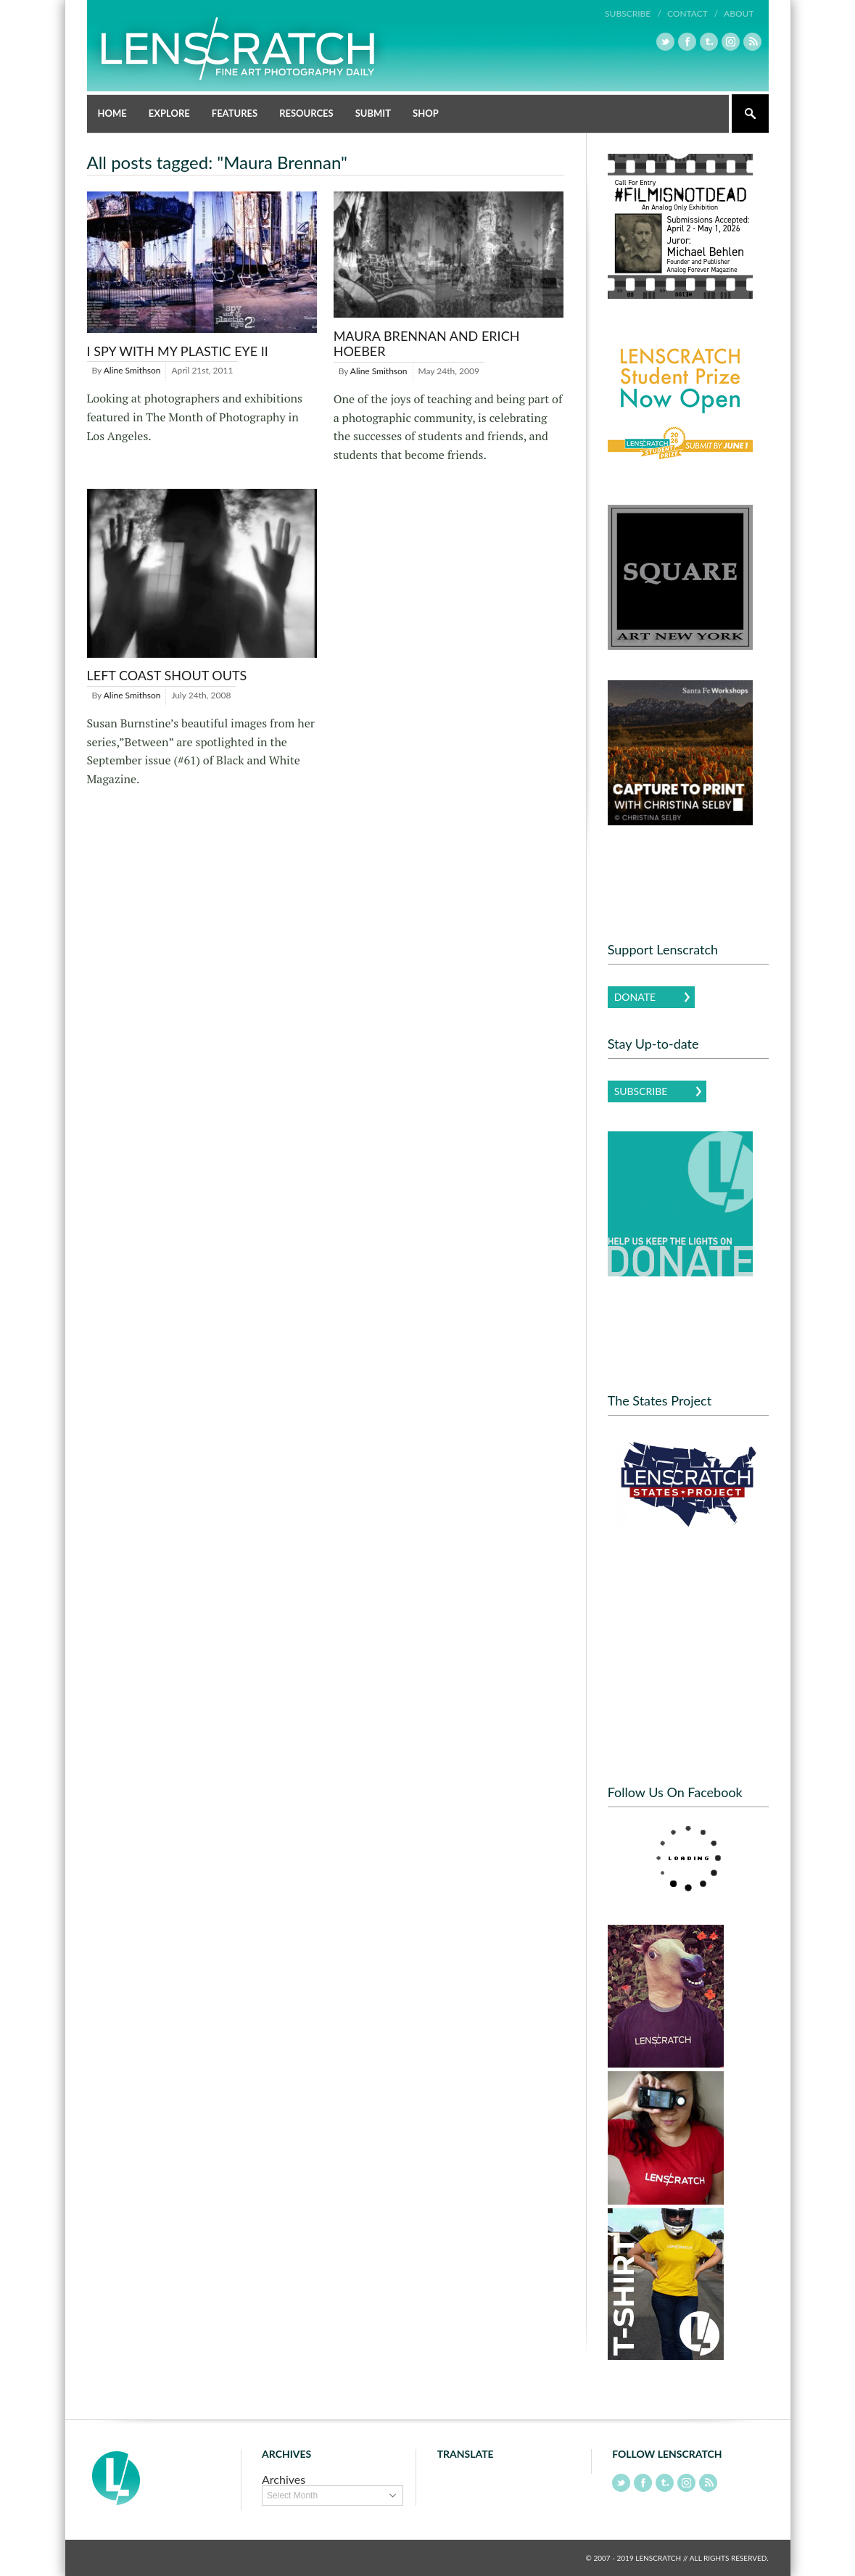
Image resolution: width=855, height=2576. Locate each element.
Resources (306, 113)
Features (234, 113)
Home (112, 113)
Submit (373, 113)
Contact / (692, 13)
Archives (283, 2479)
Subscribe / (633, 13)
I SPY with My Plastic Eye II (177, 351)
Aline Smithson (132, 370)
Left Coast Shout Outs (167, 675)
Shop (426, 113)
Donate (635, 997)
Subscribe (641, 1091)
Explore (169, 113)
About (738, 13)
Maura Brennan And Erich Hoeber (427, 344)
